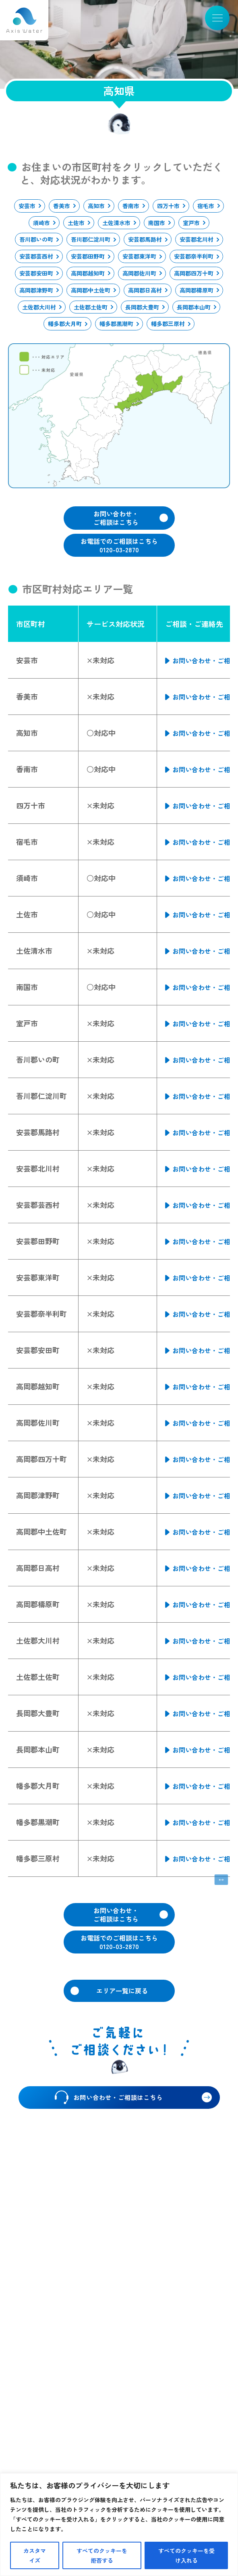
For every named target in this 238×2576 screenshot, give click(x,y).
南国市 (156, 223)
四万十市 (168, 206)
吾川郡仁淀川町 (90, 239)
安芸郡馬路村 (145, 239)
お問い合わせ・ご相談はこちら (116, 518)
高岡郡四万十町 (193, 273)
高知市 (96, 206)
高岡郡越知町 (88, 273)
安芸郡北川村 (196, 239)
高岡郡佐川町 (139, 273)
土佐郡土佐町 (91, 307)
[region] (119, 2524)
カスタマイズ (34, 2555)
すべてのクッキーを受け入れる (186, 2555)
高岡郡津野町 (36, 290)
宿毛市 (205, 206)
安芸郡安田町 (36, 273)
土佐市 (76, 223)
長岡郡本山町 (194, 307)
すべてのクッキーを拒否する (102, 2555)
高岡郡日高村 (145, 290)
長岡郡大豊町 (142, 307)
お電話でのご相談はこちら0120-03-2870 (119, 545)
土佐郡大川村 (39, 307)
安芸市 (27, 206)
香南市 (130, 206)
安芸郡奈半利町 (193, 256)
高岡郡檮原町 (196, 290)
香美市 (61, 206)
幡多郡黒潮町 (116, 324)
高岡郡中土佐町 (90, 290)
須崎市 (41, 223)
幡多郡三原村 (168, 324)
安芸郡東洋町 (139, 256)
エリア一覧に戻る (122, 1990)
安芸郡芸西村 (36, 256)
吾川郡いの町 (36, 239)
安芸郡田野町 (88, 256)
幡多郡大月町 (65, 324)
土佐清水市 (116, 223)
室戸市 (191, 223)
